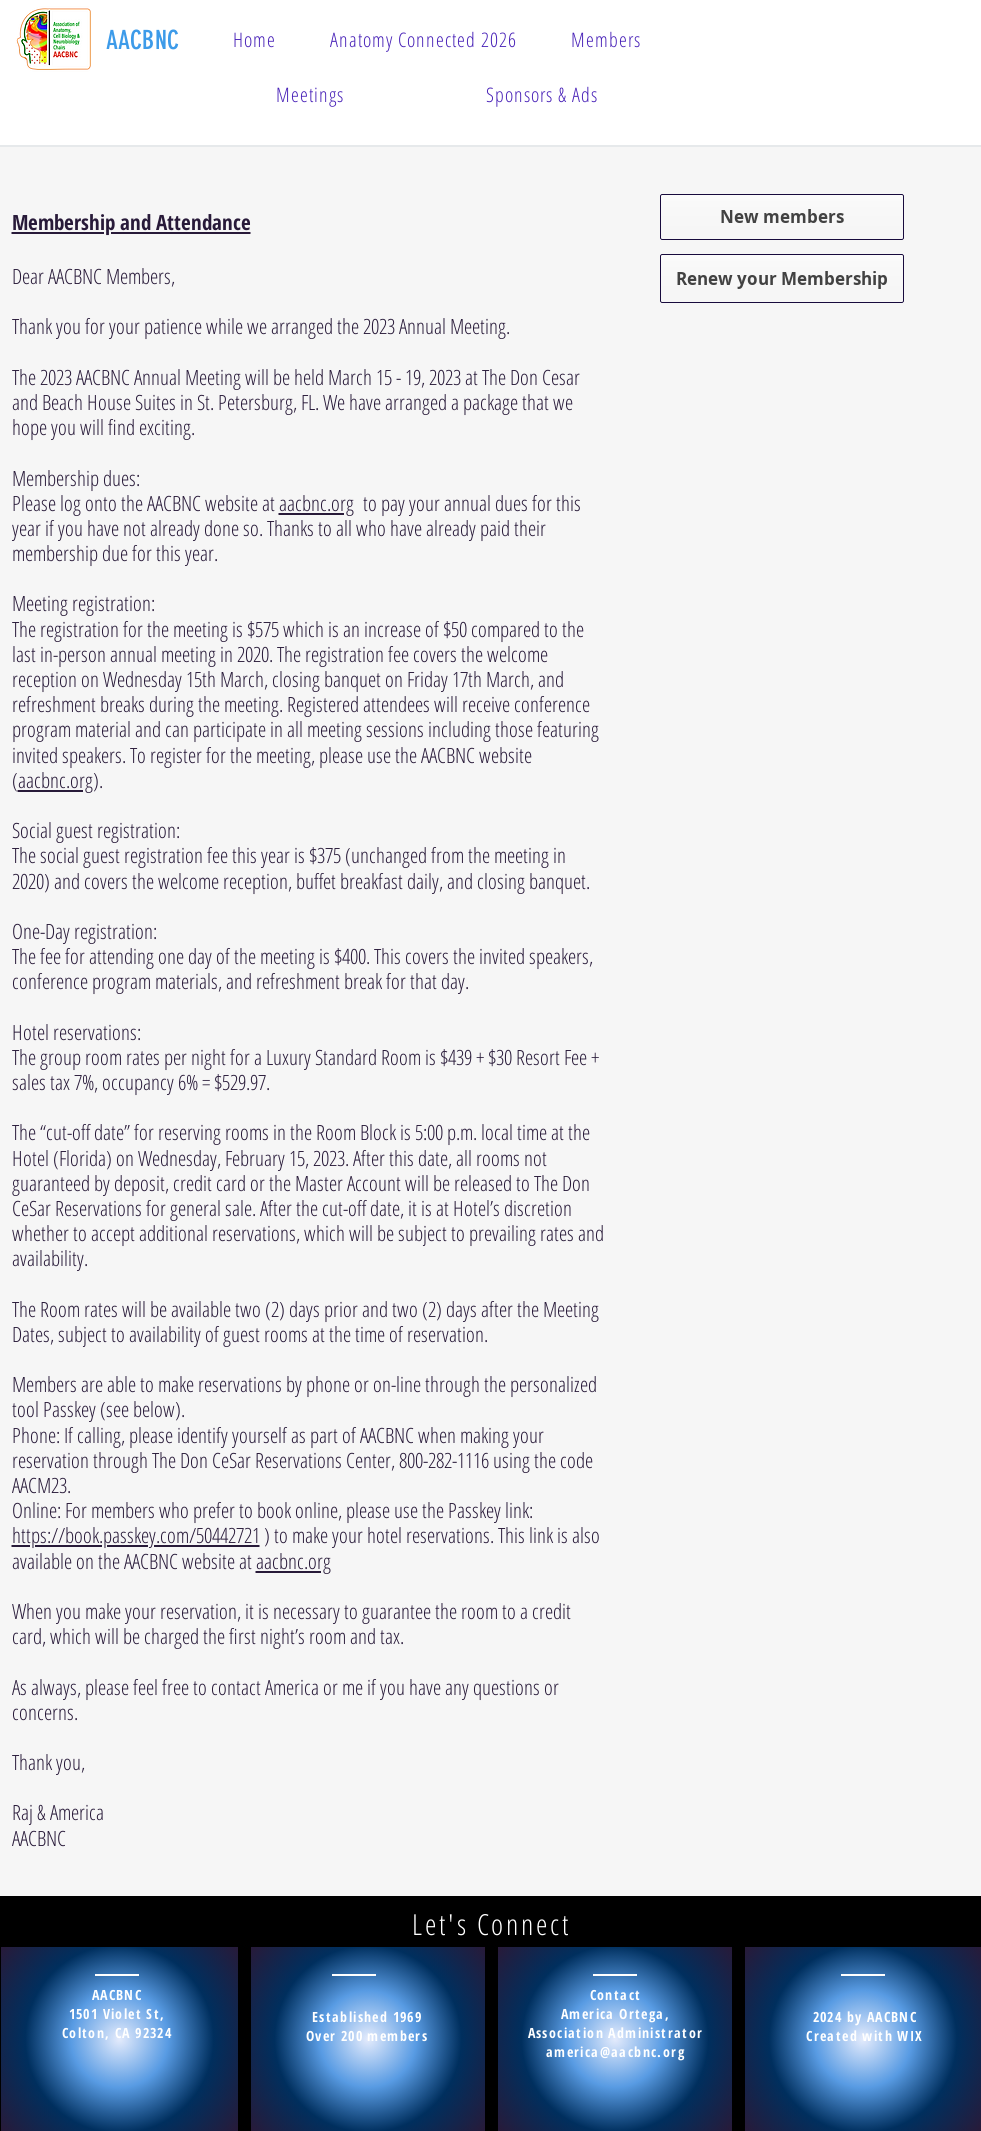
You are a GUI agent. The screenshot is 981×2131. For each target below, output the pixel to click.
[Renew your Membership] (782, 278)
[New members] (782, 217)
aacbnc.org (316, 503)
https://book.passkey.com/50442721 (136, 1535)
